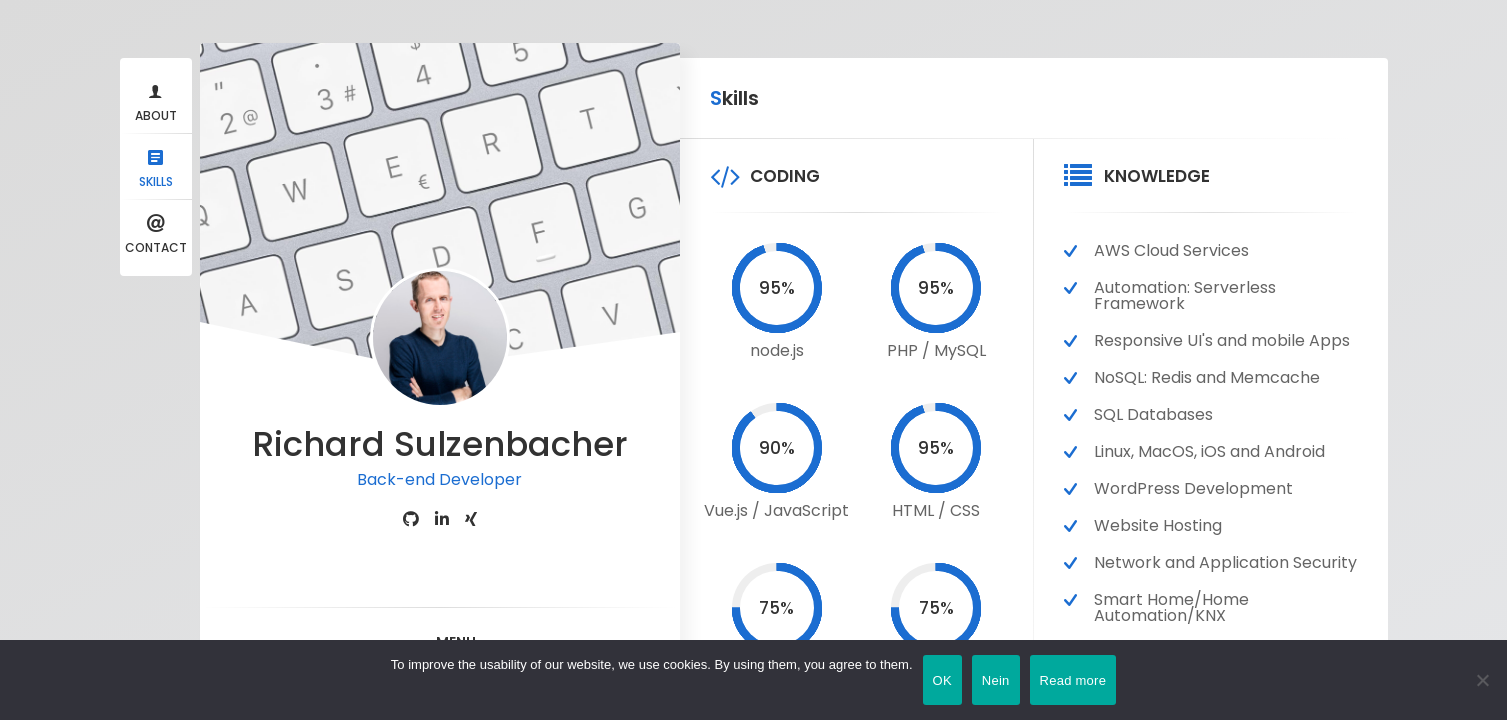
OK (942, 680)
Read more (1073, 680)
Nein (996, 680)
